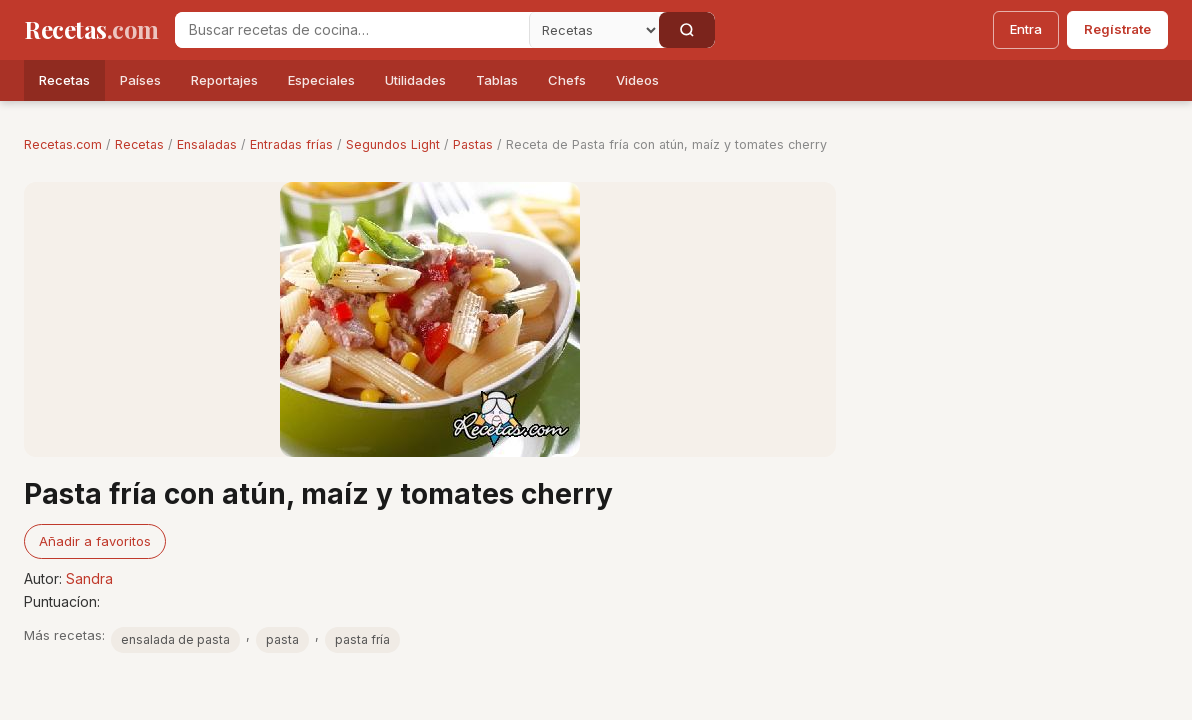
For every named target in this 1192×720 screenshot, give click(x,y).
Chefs (567, 80)
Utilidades (415, 80)
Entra (1026, 29)
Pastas (473, 144)
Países (140, 80)
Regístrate (1117, 29)
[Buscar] (687, 30)
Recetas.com (63, 144)
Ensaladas (207, 144)
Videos (637, 80)
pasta (282, 639)
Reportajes (224, 80)
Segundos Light (393, 144)
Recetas (64, 80)
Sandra (89, 578)
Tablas (497, 80)
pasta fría (362, 639)
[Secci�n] (594, 30)
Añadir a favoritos (95, 541)
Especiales (321, 80)
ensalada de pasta (175, 639)
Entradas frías (291, 144)
